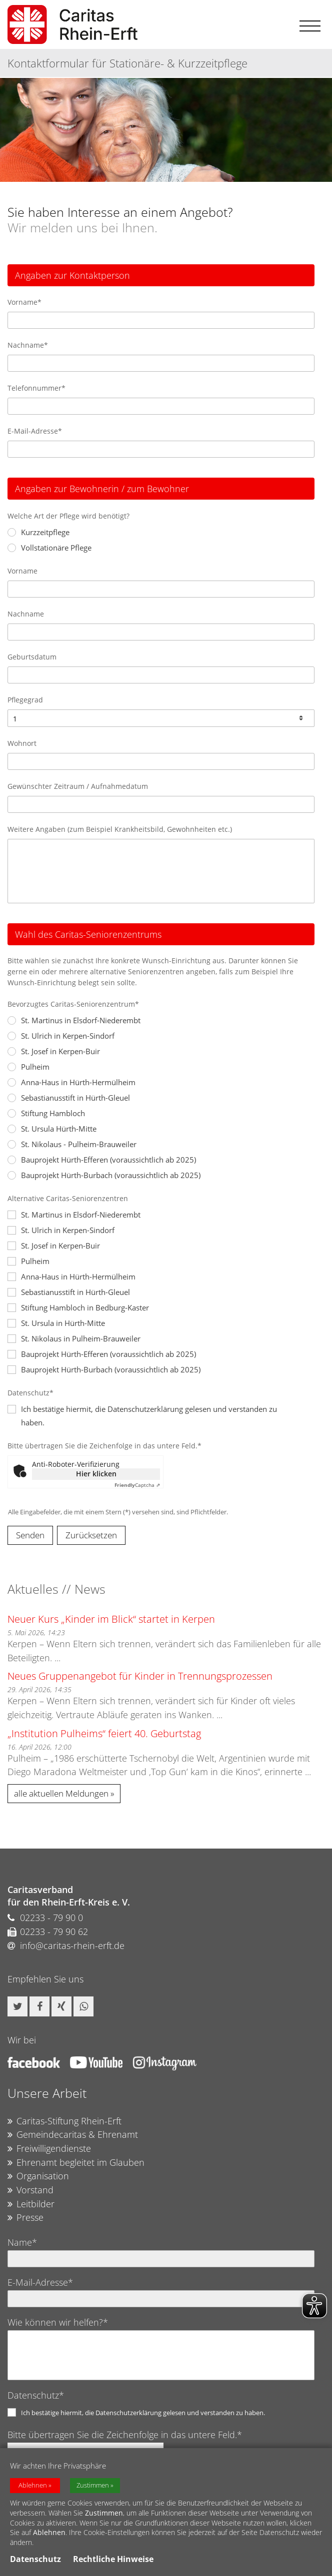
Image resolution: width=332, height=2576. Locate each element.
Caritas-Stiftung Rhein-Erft (65, 2121)
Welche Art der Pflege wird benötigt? (69, 516)
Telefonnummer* (37, 388)
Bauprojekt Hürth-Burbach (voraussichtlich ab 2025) (104, 1175)
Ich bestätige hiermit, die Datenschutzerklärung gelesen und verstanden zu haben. (143, 2412)
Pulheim (29, 1067)
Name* (22, 2242)
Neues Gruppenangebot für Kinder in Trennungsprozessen (140, 1676)
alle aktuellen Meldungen (61, 1793)
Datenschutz (35, 2559)
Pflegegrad (25, 699)
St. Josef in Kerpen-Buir (54, 1051)
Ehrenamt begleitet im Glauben (76, 2163)
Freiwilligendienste (49, 2149)
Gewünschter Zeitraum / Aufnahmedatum (78, 786)
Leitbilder (31, 2204)
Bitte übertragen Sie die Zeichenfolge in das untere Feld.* (105, 1445)
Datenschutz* (31, 1392)
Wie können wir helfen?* (58, 2322)
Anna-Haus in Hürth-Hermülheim (72, 1082)
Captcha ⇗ (137, 1484)
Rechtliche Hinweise (113, 2559)
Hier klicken (96, 1473)
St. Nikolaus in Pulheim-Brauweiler (74, 1338)
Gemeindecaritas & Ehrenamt (73, 2135)
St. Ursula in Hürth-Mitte (56, 1323)
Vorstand (31, 2190)
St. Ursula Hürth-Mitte (52, 1129)
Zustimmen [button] (92, 2485)
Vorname (23, 571)
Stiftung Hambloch (46, 1113)
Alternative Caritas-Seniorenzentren (68, 1198)
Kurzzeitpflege (39, 532)
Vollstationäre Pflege (50, 548)
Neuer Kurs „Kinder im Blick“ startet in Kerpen (111, 1619)
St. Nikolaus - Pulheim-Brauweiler (72, 1144)
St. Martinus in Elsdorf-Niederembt (74, 1020)
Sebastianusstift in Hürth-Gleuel (69, 1098)
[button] (18, 2006)
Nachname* (28, 345)
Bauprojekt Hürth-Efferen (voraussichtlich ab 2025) (102, 1160)
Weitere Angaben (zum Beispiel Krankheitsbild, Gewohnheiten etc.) (120, 829)
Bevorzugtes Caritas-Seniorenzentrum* (73, 1004)
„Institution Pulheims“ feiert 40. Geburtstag (104, 1733)
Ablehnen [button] (32, 2485)
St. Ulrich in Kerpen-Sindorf (61, 1036)
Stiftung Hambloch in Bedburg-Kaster (78, 1307)
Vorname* (25, 302)
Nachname (26, 614)
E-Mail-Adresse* (35, 431)
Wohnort (22, 743)
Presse (26, 2218)
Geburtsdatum (32, 656)
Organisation (38, 2176)
